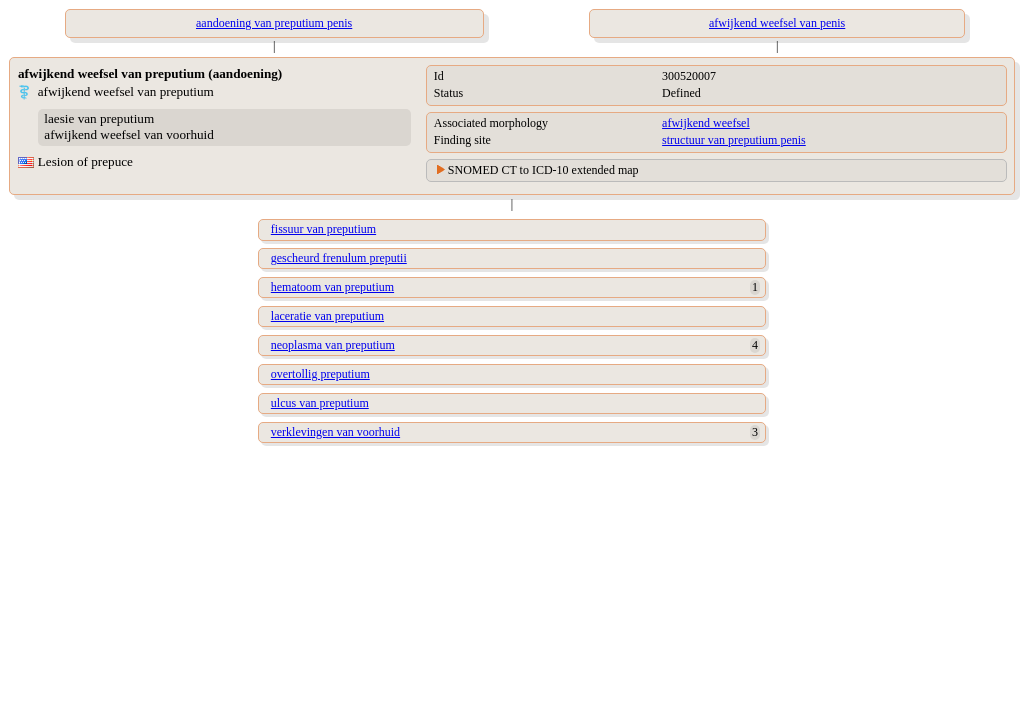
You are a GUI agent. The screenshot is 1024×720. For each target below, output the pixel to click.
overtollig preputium (320, 374)
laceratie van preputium (327, 316)
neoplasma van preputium (333, 345)
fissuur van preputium (323, 229)
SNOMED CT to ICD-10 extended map (543, 170)
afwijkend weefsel (706, 123)
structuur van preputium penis (734, 140)
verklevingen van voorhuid (335, 432)
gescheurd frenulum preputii (339, 258)
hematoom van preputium (332, 287)
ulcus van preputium (320, 403)
